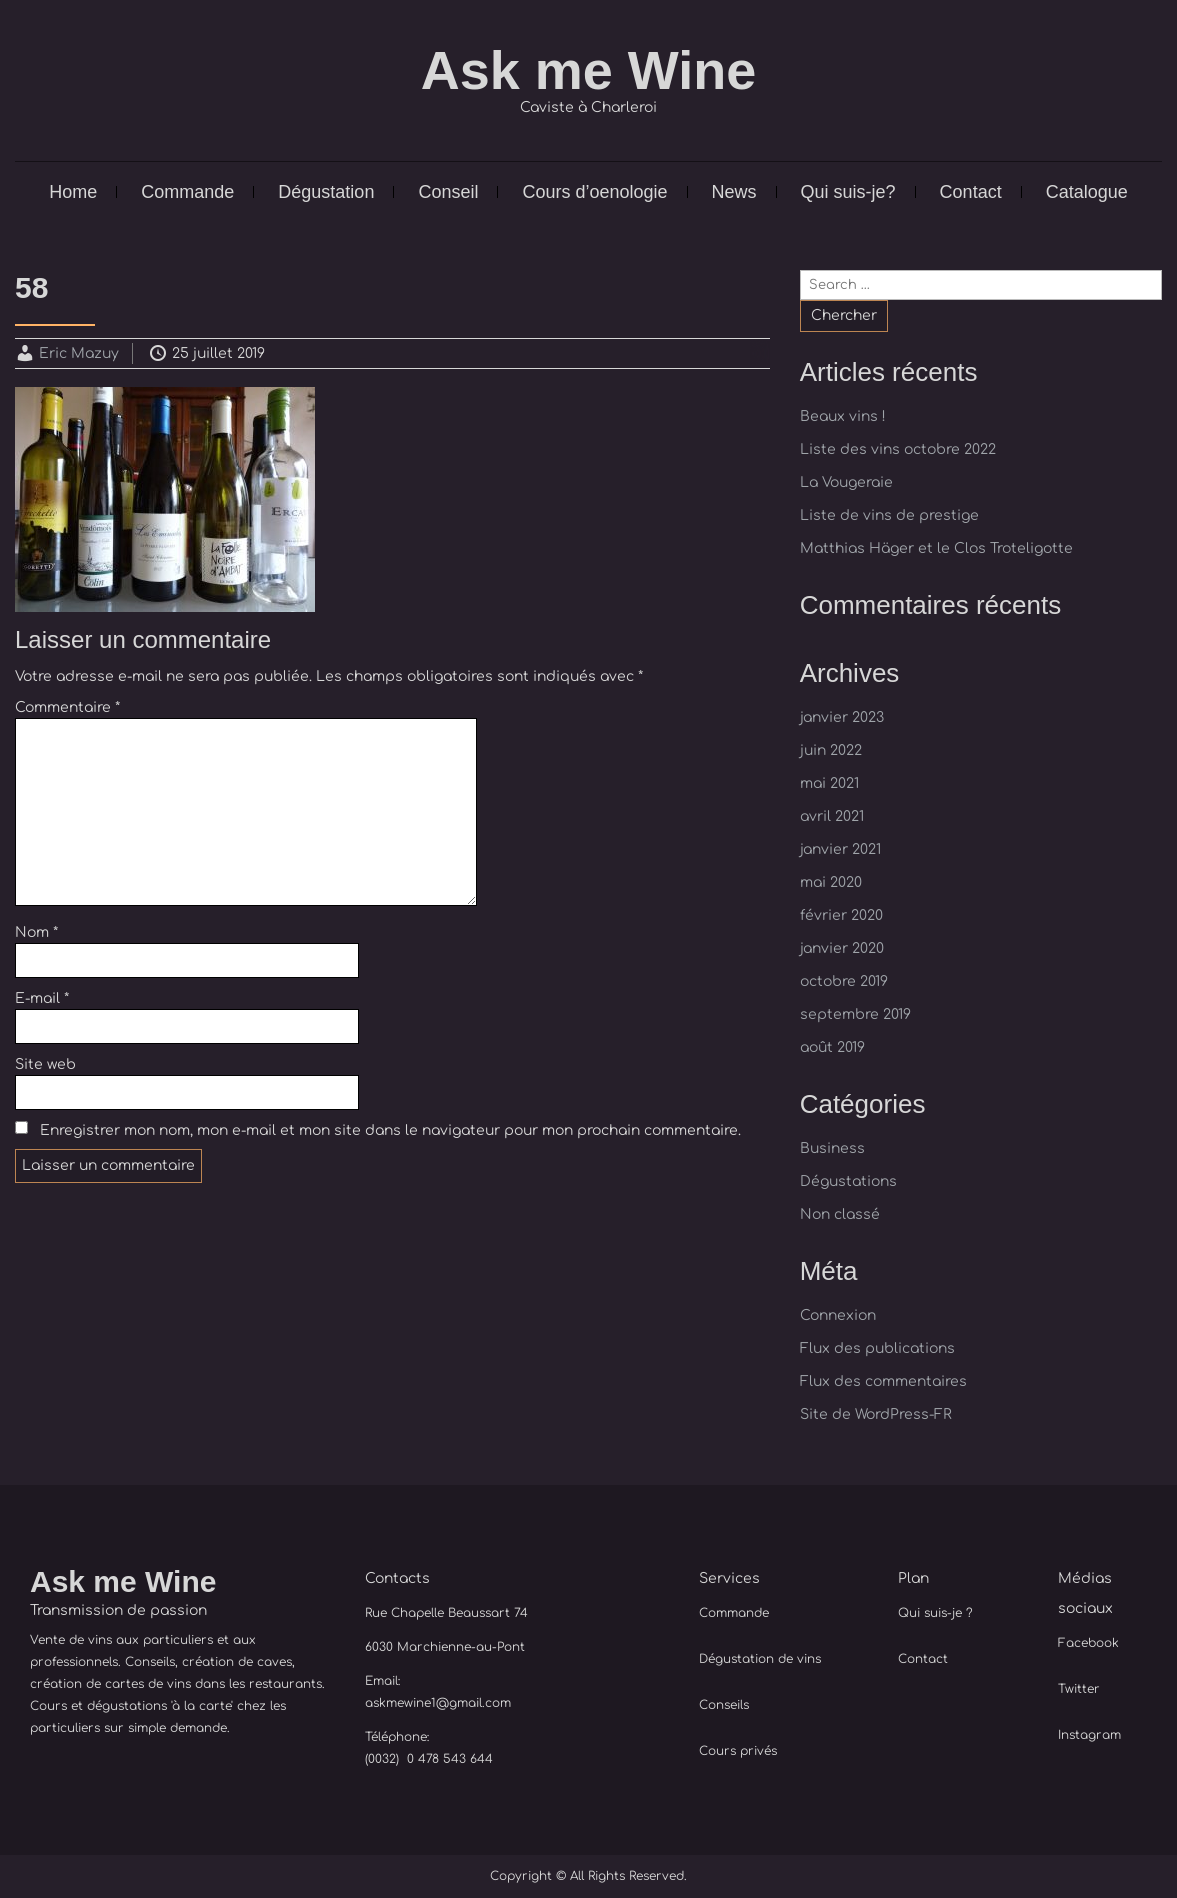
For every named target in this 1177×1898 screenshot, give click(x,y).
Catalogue (1087, 192)
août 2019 (832, 1047)
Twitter (1079, 1689)
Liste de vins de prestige (889, 515)
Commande (187, 192)
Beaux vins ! (843, 416)
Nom (36, 932)
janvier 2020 (842, 948)
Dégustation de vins (760, 1659)
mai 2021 (829, 783)
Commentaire (67, 707)
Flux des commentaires (883, 1381)
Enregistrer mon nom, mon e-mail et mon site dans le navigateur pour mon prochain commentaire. (390, 1130)
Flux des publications (877, 1348)
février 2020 (841, 915)
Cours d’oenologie (594, 192)
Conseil (448, 192)
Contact (971, 192)
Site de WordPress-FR (876, 1414)
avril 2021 (832, 816)
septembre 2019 (855, 1014)
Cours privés (738, 1751)
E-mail (42, 998)
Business (832, 1148)
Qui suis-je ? (935, 1613)
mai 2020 (831, 882)
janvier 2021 (840, 849)
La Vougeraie (846, 482)
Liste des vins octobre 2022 (898, 449)
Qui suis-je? (848, 192)
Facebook (1088, 1643)
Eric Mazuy (79, 353)
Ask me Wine (589, 70)
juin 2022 (831, 750)
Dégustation (326, 192)
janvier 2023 (842, 717)
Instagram (1089, 1735)
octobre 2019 (844, 981)
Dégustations (848, 1181)
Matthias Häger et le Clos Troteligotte (936, 548)
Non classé (840, 1214)
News (734, 192)
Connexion (838, 1315)
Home (73, 192)
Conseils (724, 1705)
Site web (45, 1064)
